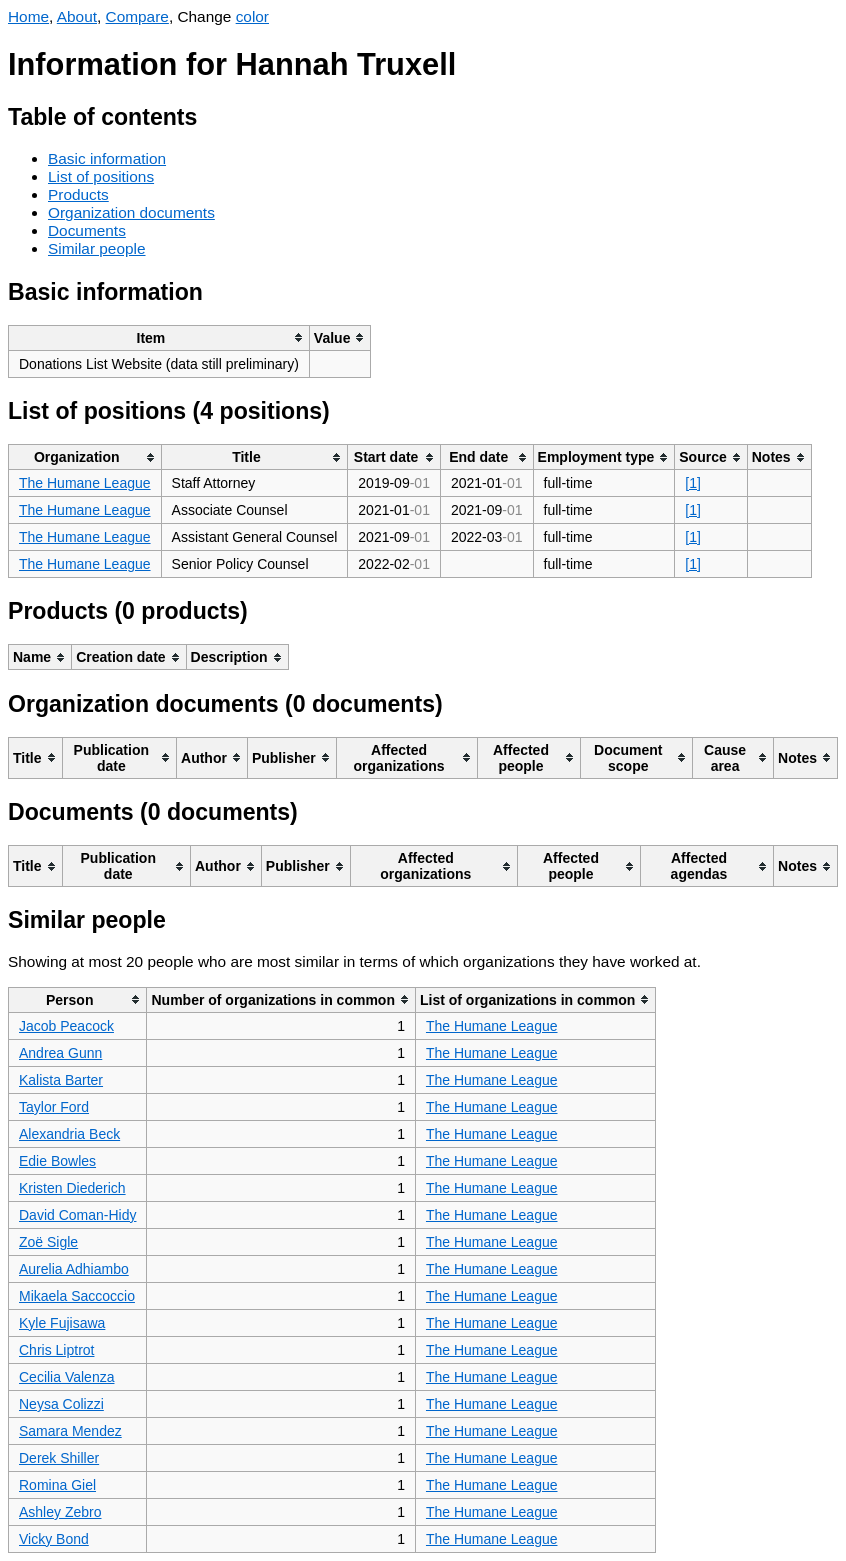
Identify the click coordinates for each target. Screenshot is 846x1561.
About (77, 16)
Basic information (107, 158)
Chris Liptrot (56, 1350)
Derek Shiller (59, 1458)
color (252, 16)
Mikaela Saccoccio (77, 1296)
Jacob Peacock (66, 1026)
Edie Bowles (57, 1161)
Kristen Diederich (72, 1188)
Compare (137, 16)
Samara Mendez (70, 1431)
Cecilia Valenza (66, 1377)
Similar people (97, 248)
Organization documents (131, 212)
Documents (87, 230)
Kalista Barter (61, 1080)
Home (28, 16)
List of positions (101, 176)
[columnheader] (159, 337)
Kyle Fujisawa (62, 1323)
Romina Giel (57, 1485)
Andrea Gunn (60, 1053)
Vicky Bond (54, 1539)
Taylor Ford (54, 1107)
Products (78, 194)
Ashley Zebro (60, 1512)
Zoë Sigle (48, 1242)
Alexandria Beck (69, 1134)
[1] (693, 483)
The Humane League (85, 483)
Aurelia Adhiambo (74, 1269)
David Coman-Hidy (77, 1215)
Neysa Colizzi (61, 1404)
